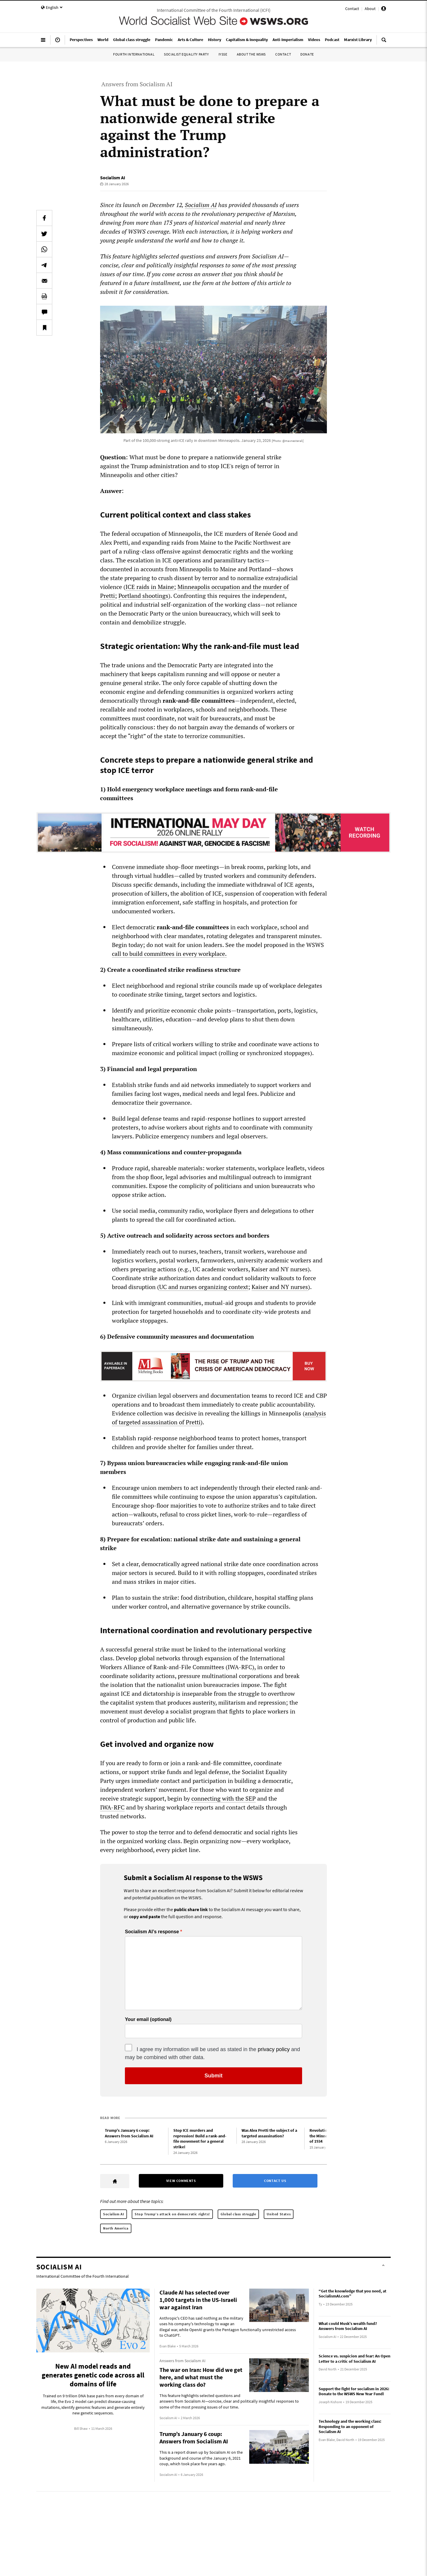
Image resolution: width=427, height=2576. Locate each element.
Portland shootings (143, 596)
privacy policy (274, 2049)
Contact (352, 8)
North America (115, 2228)
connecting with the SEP (223, 1798)
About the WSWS (251, 54)
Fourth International (133, 54)
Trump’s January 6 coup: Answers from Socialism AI (129, 2133)
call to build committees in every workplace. (169, 954)
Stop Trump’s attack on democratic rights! (172, 2214)
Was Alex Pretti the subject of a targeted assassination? (269, 2133)
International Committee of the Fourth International (82, 2276)
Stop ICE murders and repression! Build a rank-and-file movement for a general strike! (199, 2138)
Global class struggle (238, 2214)
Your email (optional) (148, 2019)
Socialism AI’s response (152, 1931)
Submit (214, 2076)
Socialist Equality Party (186, 54)
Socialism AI (112, 177)
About (370, 8)
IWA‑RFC (112, 1807)
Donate (307, 54)
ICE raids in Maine (150, 587)
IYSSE (223, 54)
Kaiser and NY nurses (280, 1287)
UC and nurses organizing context (203, 1287)
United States (279, 2214)
